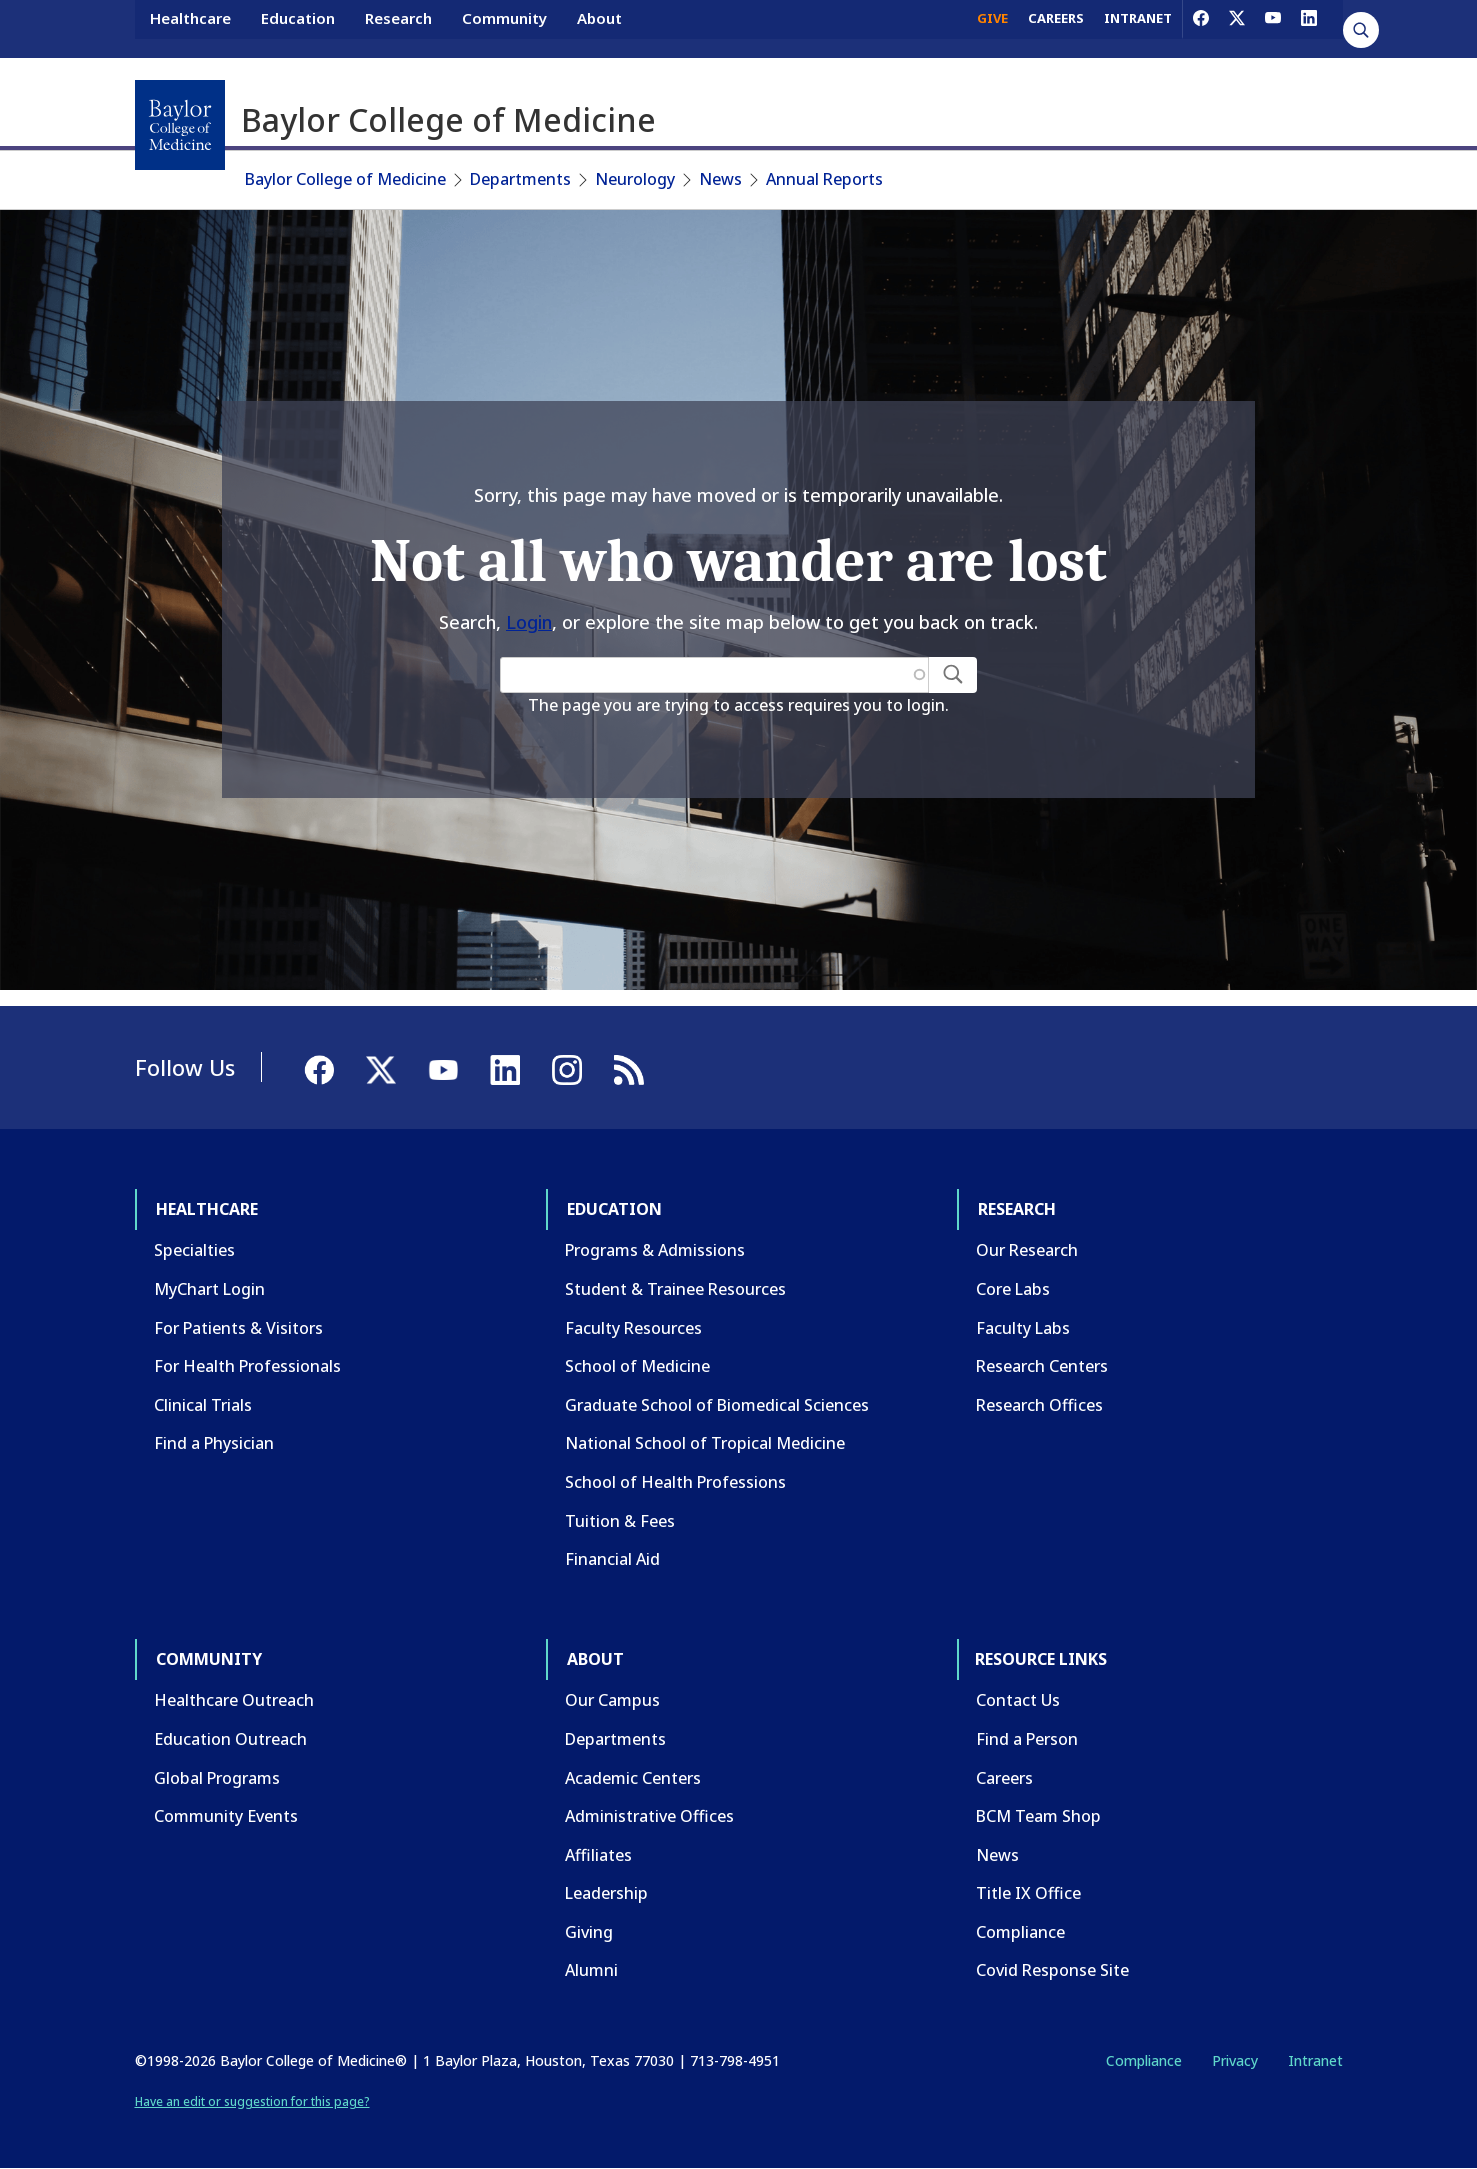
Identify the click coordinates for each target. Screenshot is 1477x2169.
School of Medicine (637, 1366)
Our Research (1027, 1250)
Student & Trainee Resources (675, 1289)
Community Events (226, 1816)
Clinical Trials (203, 1405)
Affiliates (598, 1855)
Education (298, 28)
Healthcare (190, 28)
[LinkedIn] (1309, 28)
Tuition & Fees (620, 1521)
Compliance (1020, 1932)
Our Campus (612, 1700)
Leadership (606, 1893)
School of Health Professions (675, 1482)
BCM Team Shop (1038, 1816)
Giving (589, 1932)
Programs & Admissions (655, 1250)
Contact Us (1018, 1700)
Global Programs (217, 1778)
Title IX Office (1028, 1893)
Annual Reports (824, 179)
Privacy (1235, 2060)
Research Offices (1039, 1405)
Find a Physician (214, 1443)
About (599, 28)
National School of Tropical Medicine (705, 1443)
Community (504, 28)
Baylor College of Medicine (345, 179)
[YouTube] (1273, 28)
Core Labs (1013, 1289)
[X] (1237, 28)
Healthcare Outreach (234, 1700)
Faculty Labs (1023, 1328)
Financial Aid (612, 1559)
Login (529, 622)
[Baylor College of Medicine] (180, 125)
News (720, 179)
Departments (520, 179)
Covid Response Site (1052, 1970)
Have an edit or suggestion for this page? (252, 2101)
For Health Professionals (247, 1366)
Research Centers (1042, 1366)
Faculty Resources (633, 1328)
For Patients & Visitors (238, 1328)
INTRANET (1138, 28)
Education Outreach (230, 1739)
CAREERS (1056, 28)
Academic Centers (633, 1778)
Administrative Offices (649, 1816)
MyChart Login (209, 1289)
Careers (1004, 1778)
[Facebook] (1201, 28)
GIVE (992, 28)
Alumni (591, 1970)
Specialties (194, 1250)
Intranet (1315, 2060)
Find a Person (1027, 1739)
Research (398, 28)
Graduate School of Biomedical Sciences (717, 1405)
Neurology (635, 179)
